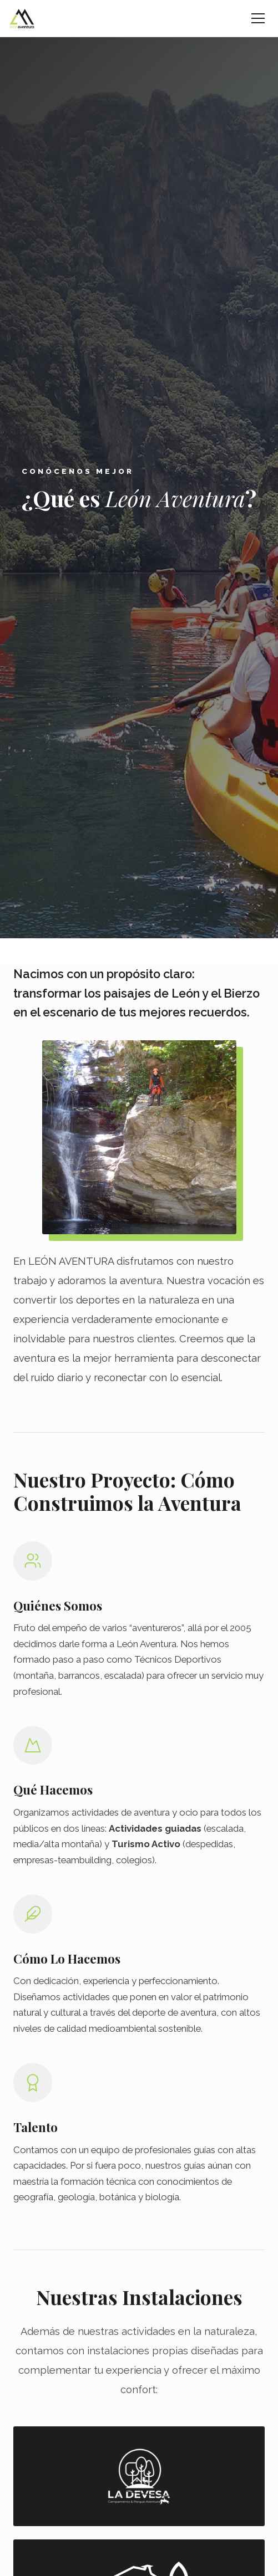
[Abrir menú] (258, 18)
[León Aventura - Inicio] (22, 18)
